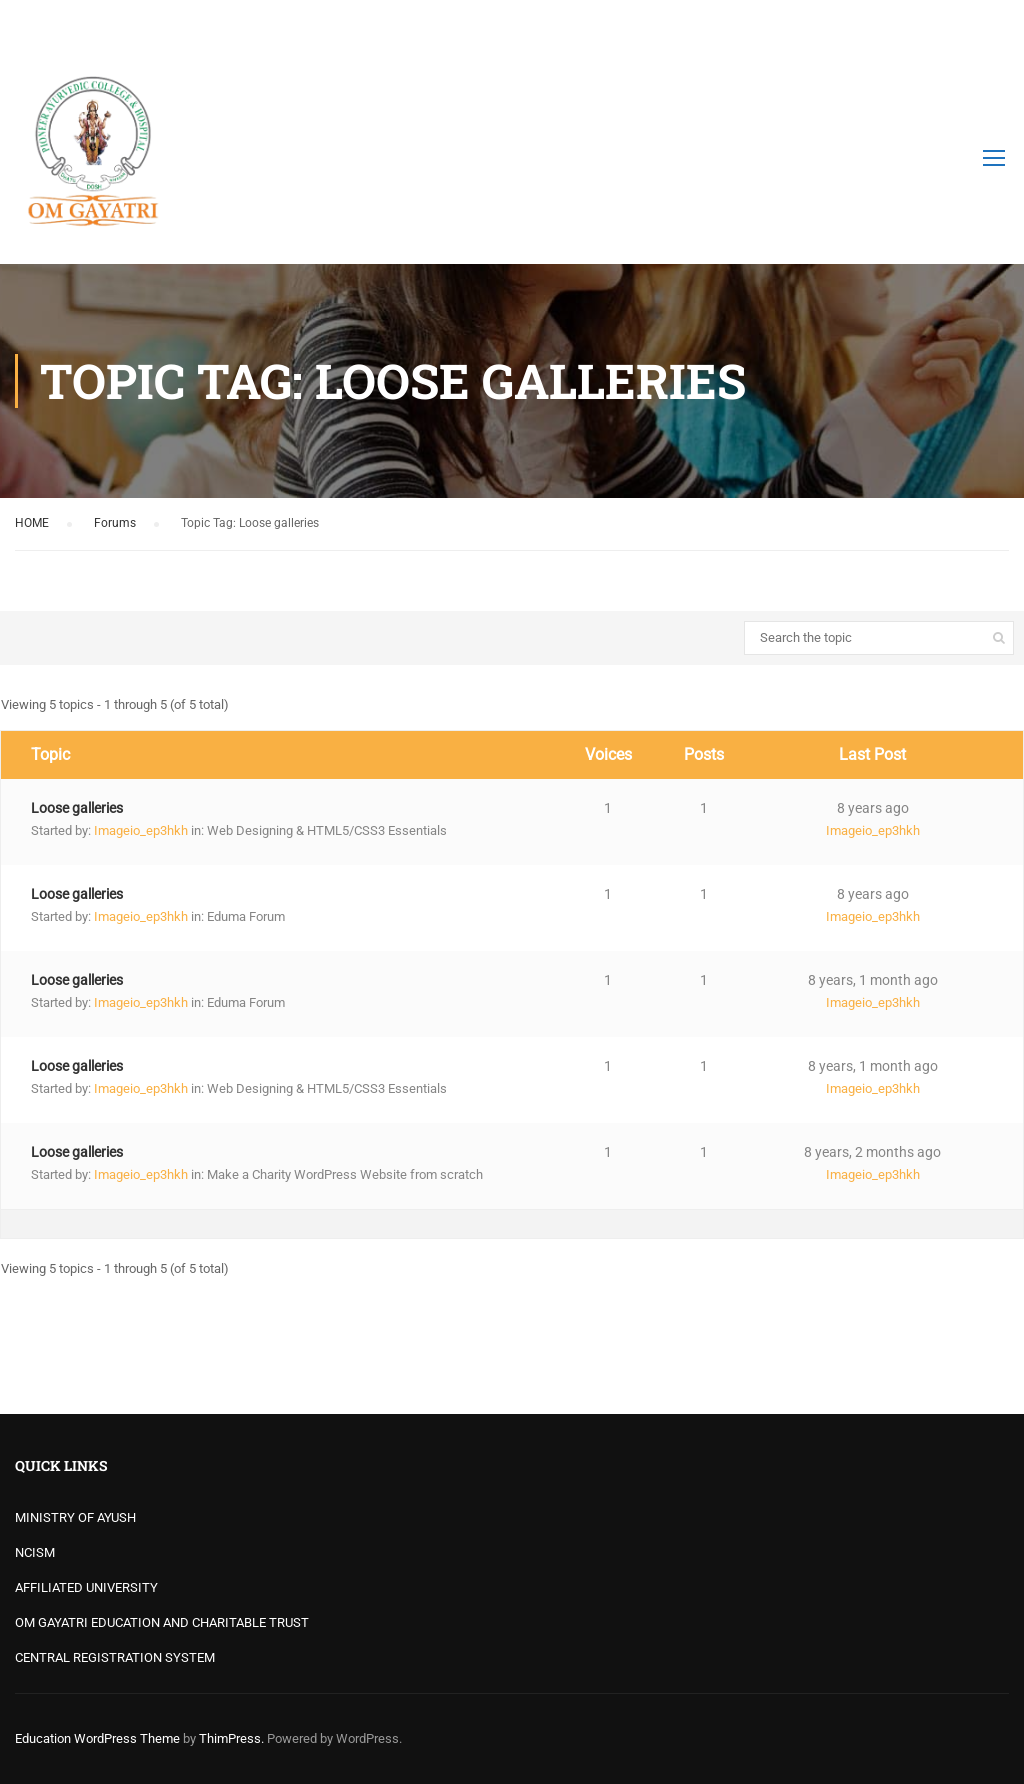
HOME (32, 523)
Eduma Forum (246, 916)
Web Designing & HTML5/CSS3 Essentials (327, 830)
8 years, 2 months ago (872, 1152)
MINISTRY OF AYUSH (75, 1517)
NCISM (35, 1552)
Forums (115, 523)
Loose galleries (77, 808)
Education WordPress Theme (97, 1738)
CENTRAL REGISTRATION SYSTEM (115, 1657)
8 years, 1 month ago (873, 980)
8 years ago (873, 808)
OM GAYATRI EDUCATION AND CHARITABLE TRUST (162, 1622)
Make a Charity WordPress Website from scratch (345, 1174)
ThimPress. (231, 1738)
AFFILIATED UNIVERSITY (86, 1587)
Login (991, 25)
